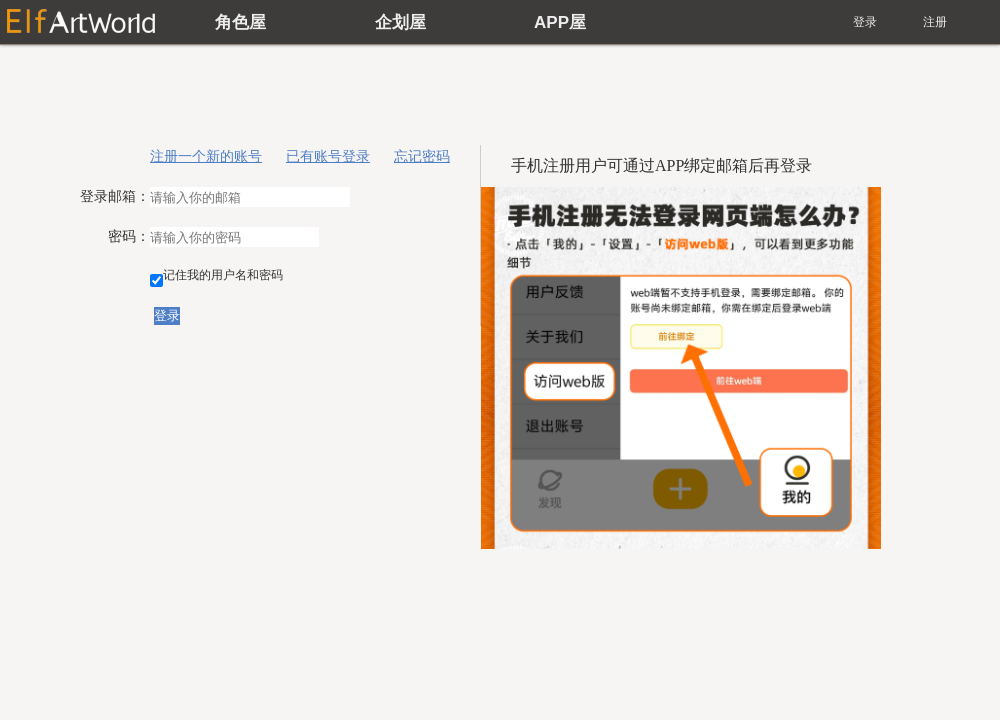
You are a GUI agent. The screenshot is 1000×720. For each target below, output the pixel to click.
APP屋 (560, 22)
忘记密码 (422, 156)
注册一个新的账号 (206, 156)
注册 (935, 22)
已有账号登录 (328, 156)
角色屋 (240, 22)
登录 (865, 22)
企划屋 (400, 22)
